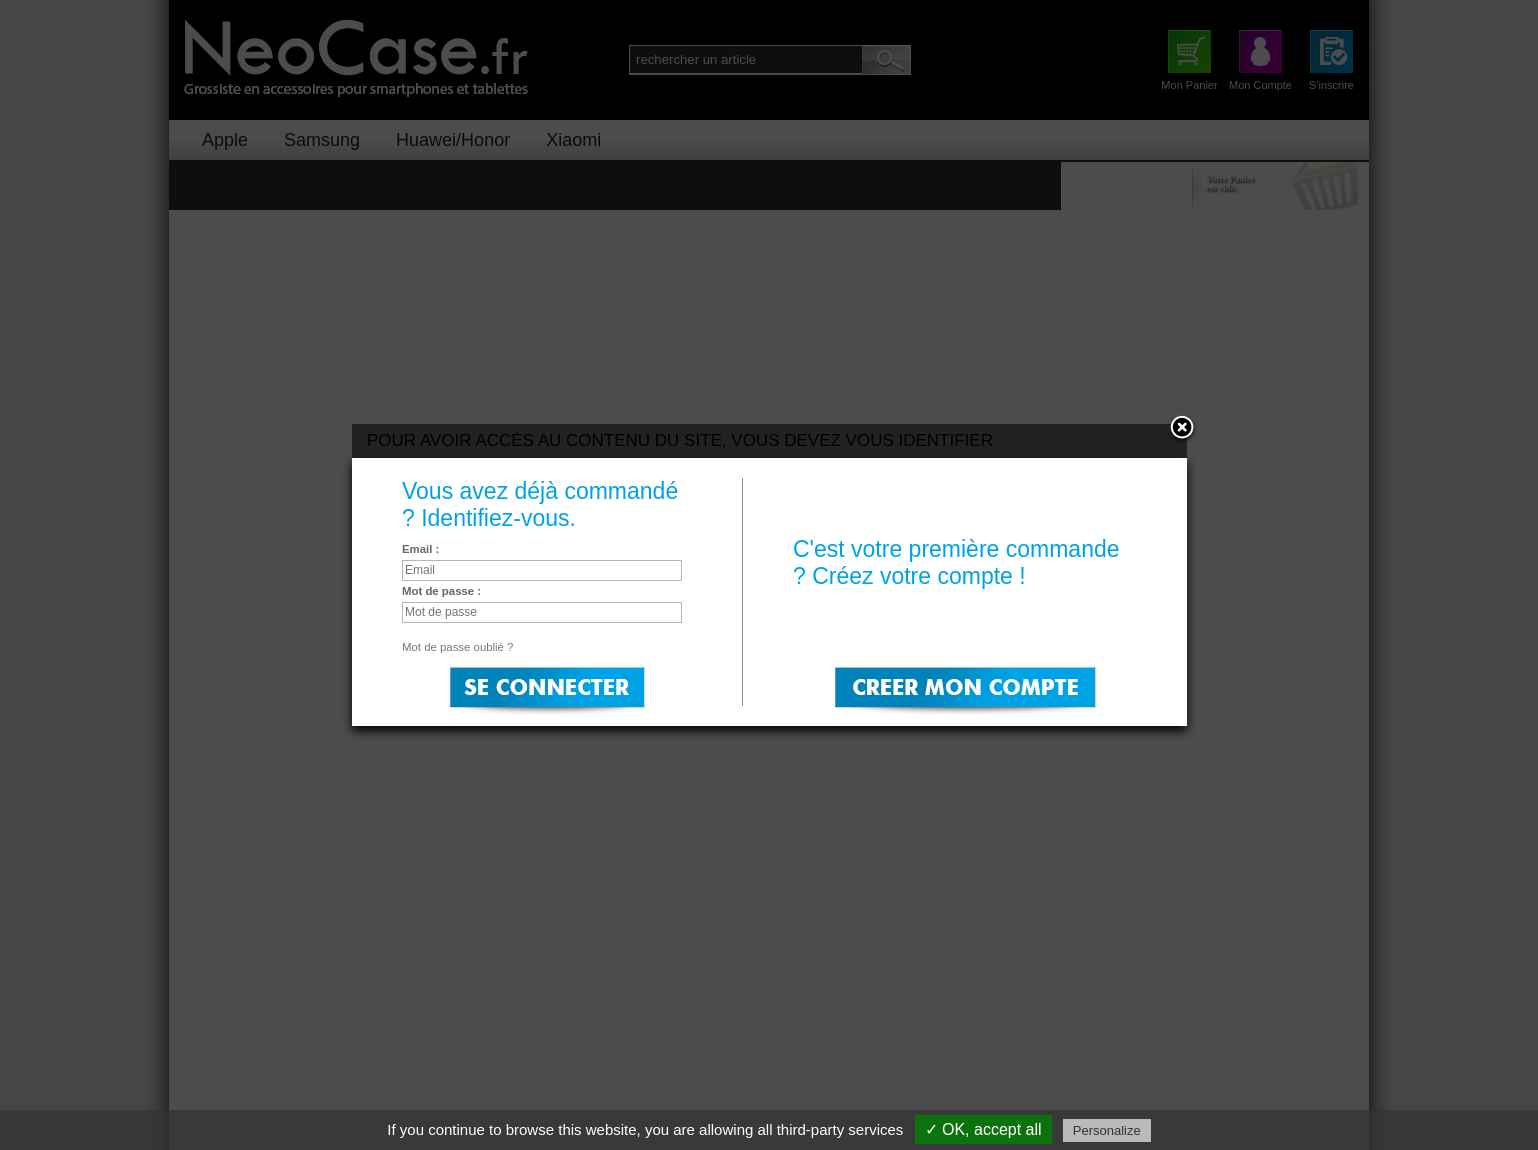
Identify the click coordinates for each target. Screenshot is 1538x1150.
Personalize (1107, 1130)
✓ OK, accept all (983, 1129)
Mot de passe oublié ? (457, 647)
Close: (1182, 429)
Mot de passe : (441, 591)
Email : (420, 549)
